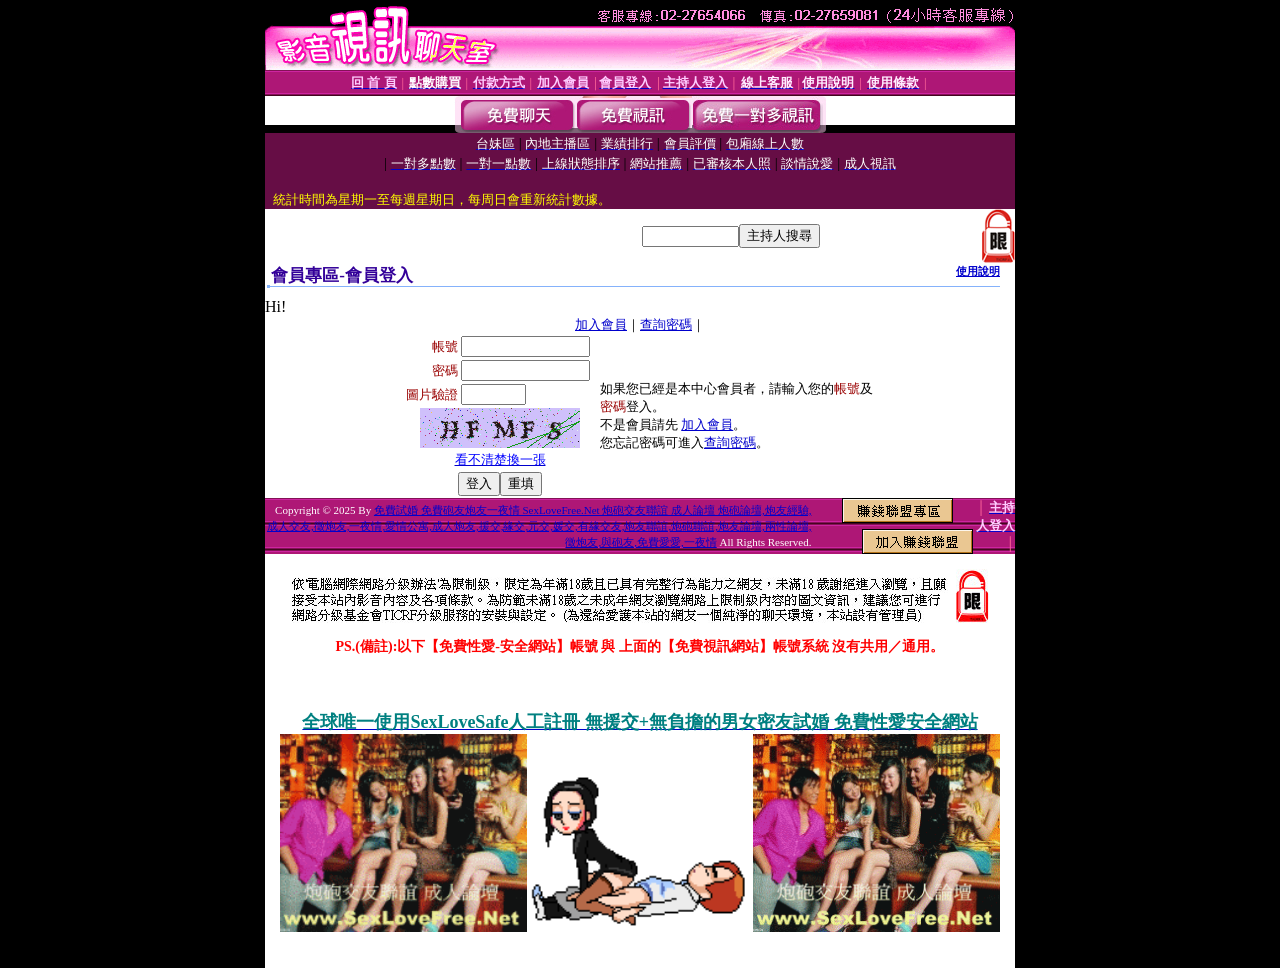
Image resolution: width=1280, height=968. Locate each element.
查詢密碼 (666, 324)
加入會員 (601, 324)
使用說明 (978, 271)
